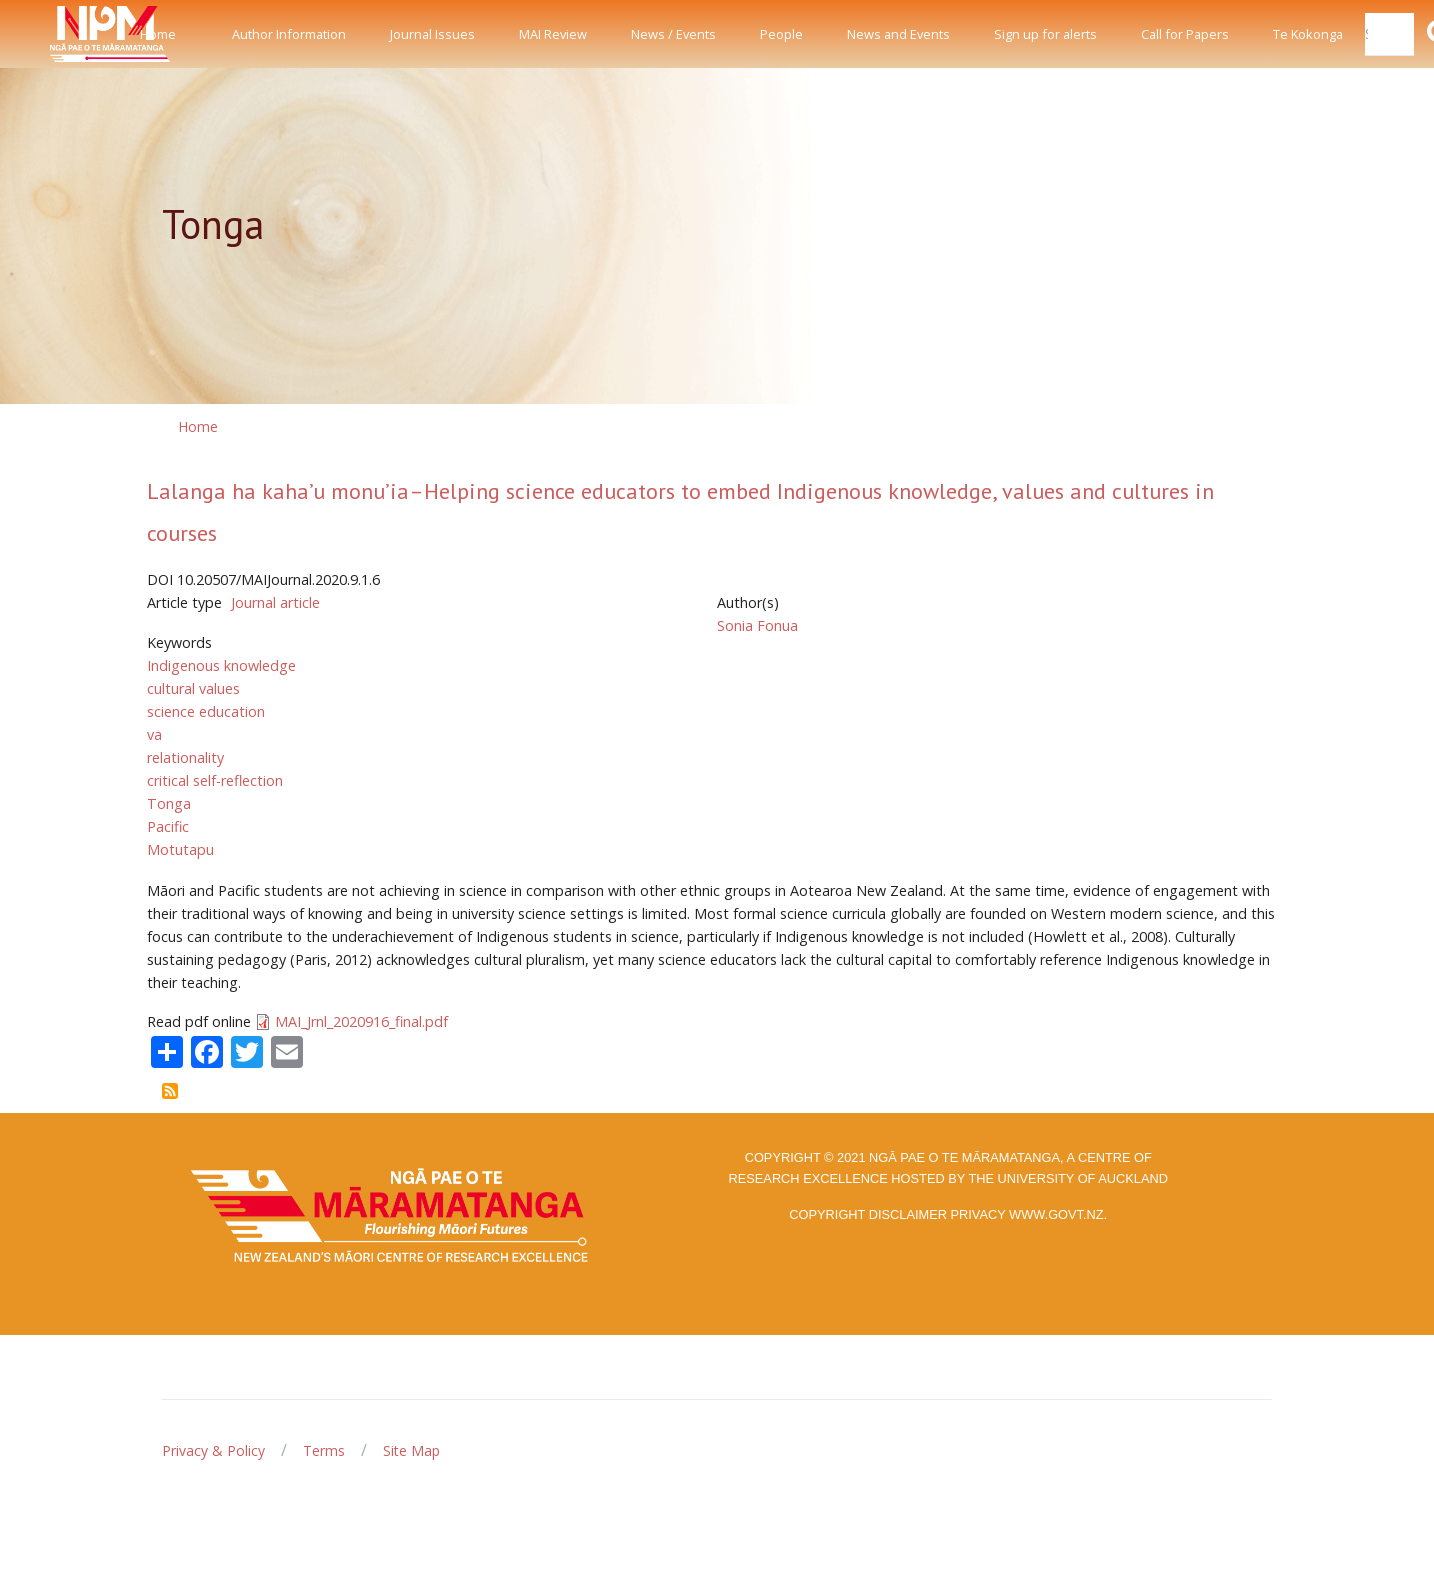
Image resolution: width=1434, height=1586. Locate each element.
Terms (324, 1450)
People (781, 34)
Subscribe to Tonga (170, 1091)
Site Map (411, 1450)
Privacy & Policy (213, 1450)
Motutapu (180, 849)
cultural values (193, 688)
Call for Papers (1185, 34)
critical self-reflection (215, 780)
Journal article (275, 602)
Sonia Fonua (757, 625)
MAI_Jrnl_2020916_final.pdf (361, 1021)
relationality (185, 757)
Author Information (289, 34)
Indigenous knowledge (221, 665)
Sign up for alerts (1045, 34)
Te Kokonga (1308, 34)
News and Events (898, 34)
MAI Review (553, 34)
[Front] (60, 34)
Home (158, 34)
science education (206, 711)
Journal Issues (432, 34)
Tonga (169, 803)
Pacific (168, 826)
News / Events (673, 34)
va (154, 734)
